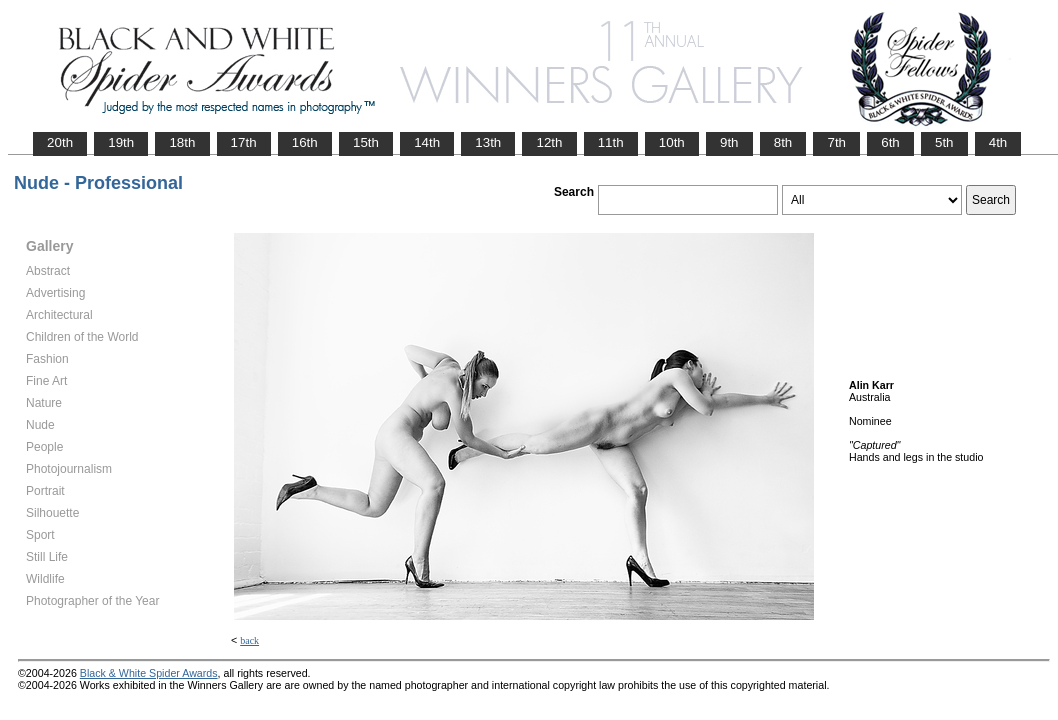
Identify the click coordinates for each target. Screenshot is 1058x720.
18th (182, 142)
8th (783, 142)
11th (611, 142)
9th (729, 142)
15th (366, 142)
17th (244, 142)
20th (60, 142)
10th (672, 142)
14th (427, 142)
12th (549, 142)
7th (836, 142)
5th (944, 142)
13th (488, 142)
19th (121, 142)
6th (890, 142)
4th (998, 142)
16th (305, 142)
